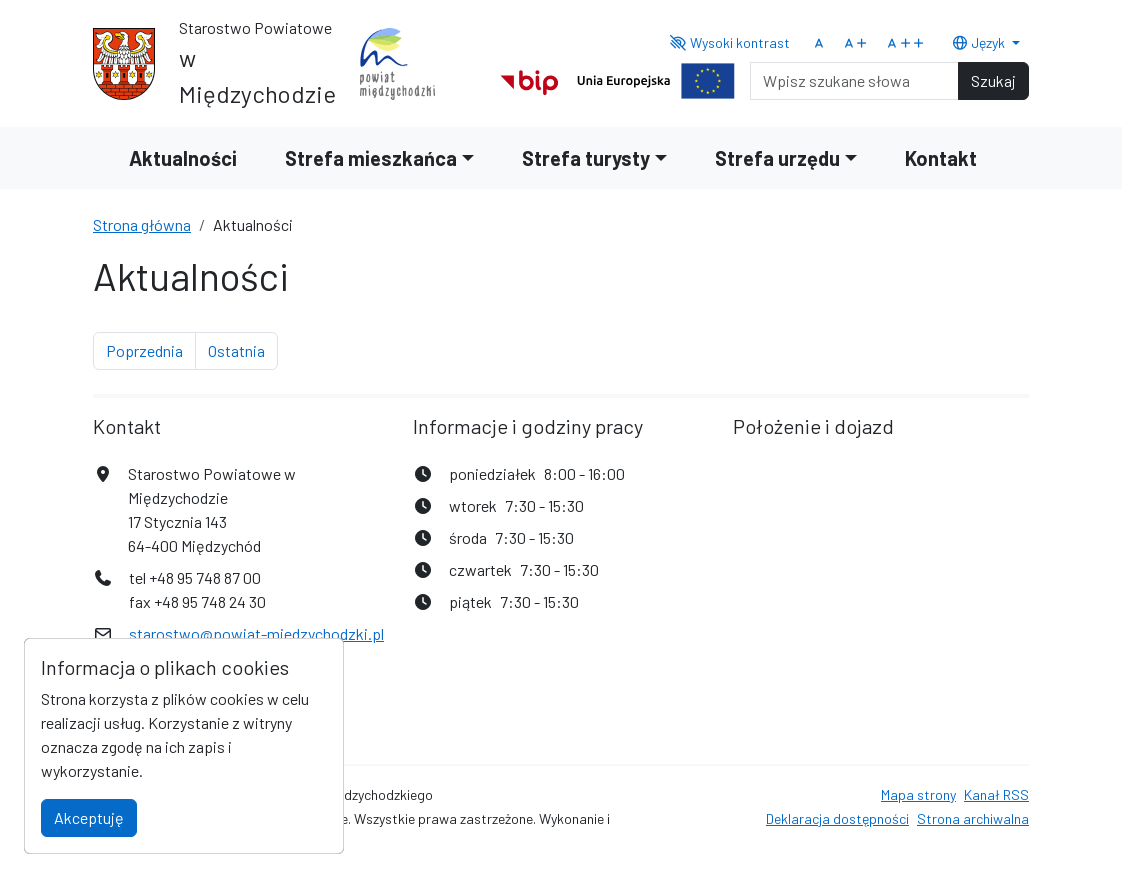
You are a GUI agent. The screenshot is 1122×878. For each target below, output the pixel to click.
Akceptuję (89, 817)
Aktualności (183, 158)
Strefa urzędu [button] (777, 158)
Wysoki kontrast (730, 42)
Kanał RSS (996, 794)
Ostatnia (243, 349)
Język (980, 42)
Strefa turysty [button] (586, 158)
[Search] (854, 81)
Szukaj (993, 80)
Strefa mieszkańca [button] (371, 158)
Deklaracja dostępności (837, 818)
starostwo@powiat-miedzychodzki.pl (256, 633)
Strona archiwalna (973, 818)
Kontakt (941, 158)
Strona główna (142, 224)
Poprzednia (151, 349)
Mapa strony (918, 794)
